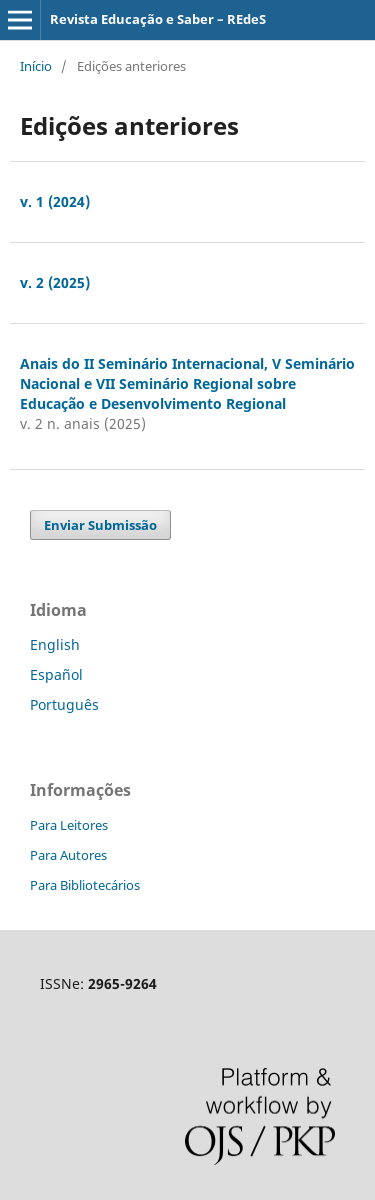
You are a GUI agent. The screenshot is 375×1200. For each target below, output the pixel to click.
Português (64, 704)
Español (56, 674)
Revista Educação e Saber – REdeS (158, 19)
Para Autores (68, 855)
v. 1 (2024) (55, 201)
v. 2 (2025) (55, 282)
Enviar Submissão (100, 525)
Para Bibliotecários (85, 885)
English (55, 644)
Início (36, 66)
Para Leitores (69, 825)
